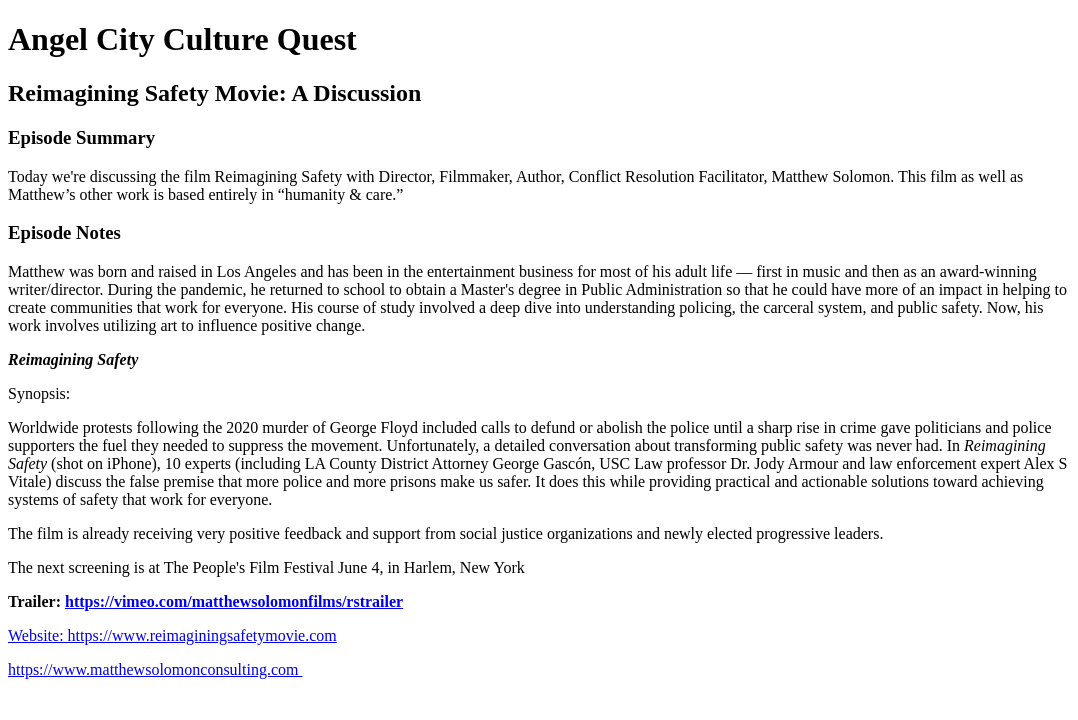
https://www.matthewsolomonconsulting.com (155, 669)
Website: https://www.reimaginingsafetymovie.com (172, 635)
